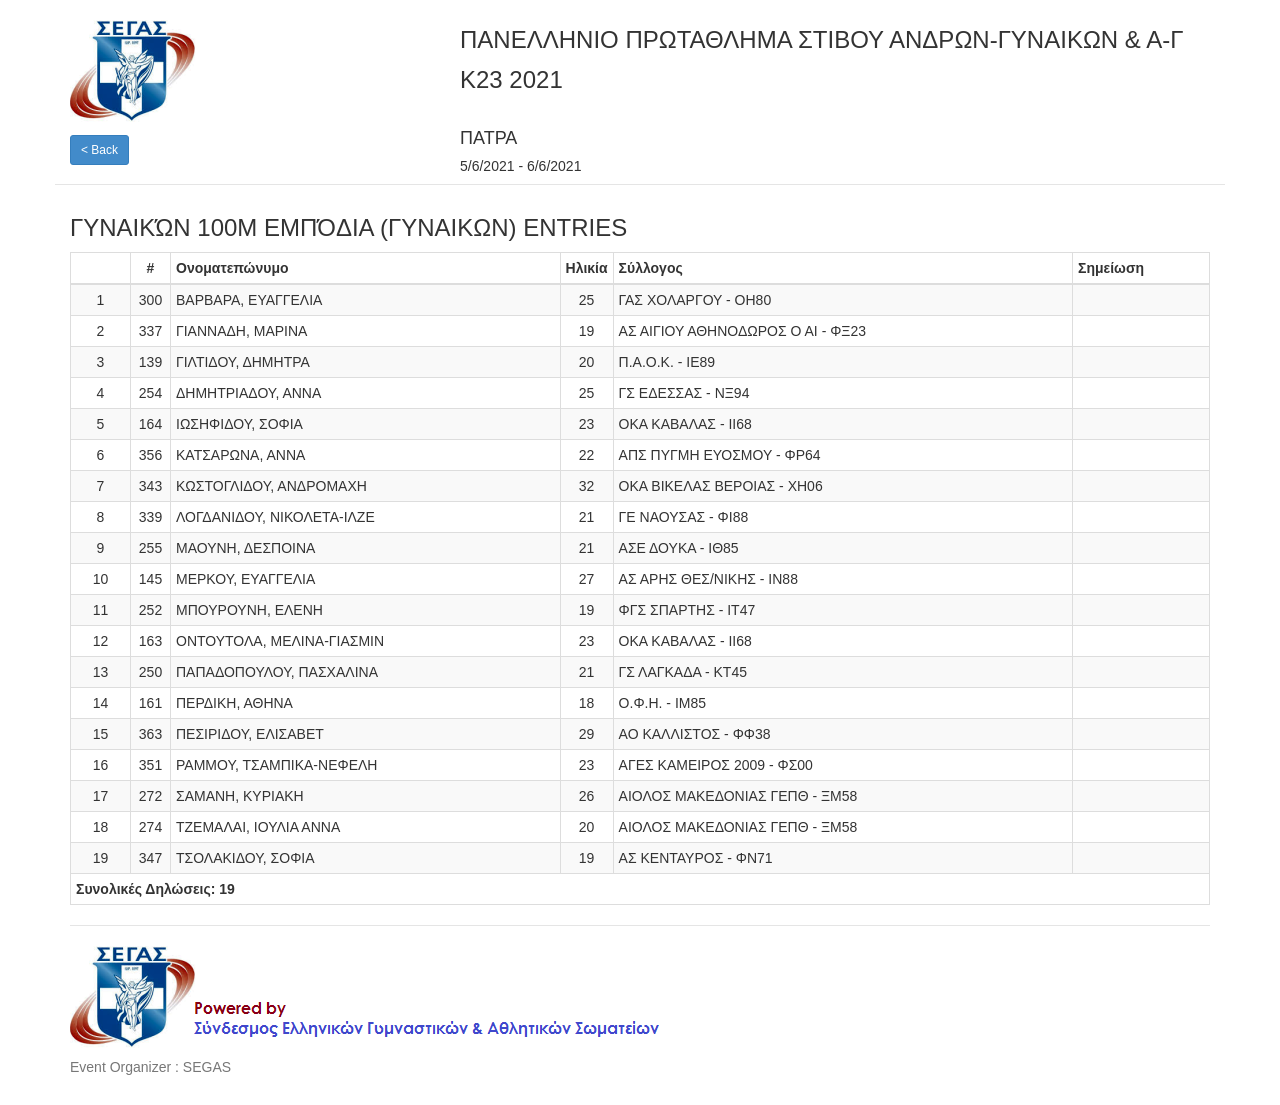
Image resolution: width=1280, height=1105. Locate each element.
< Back (99, 150)
